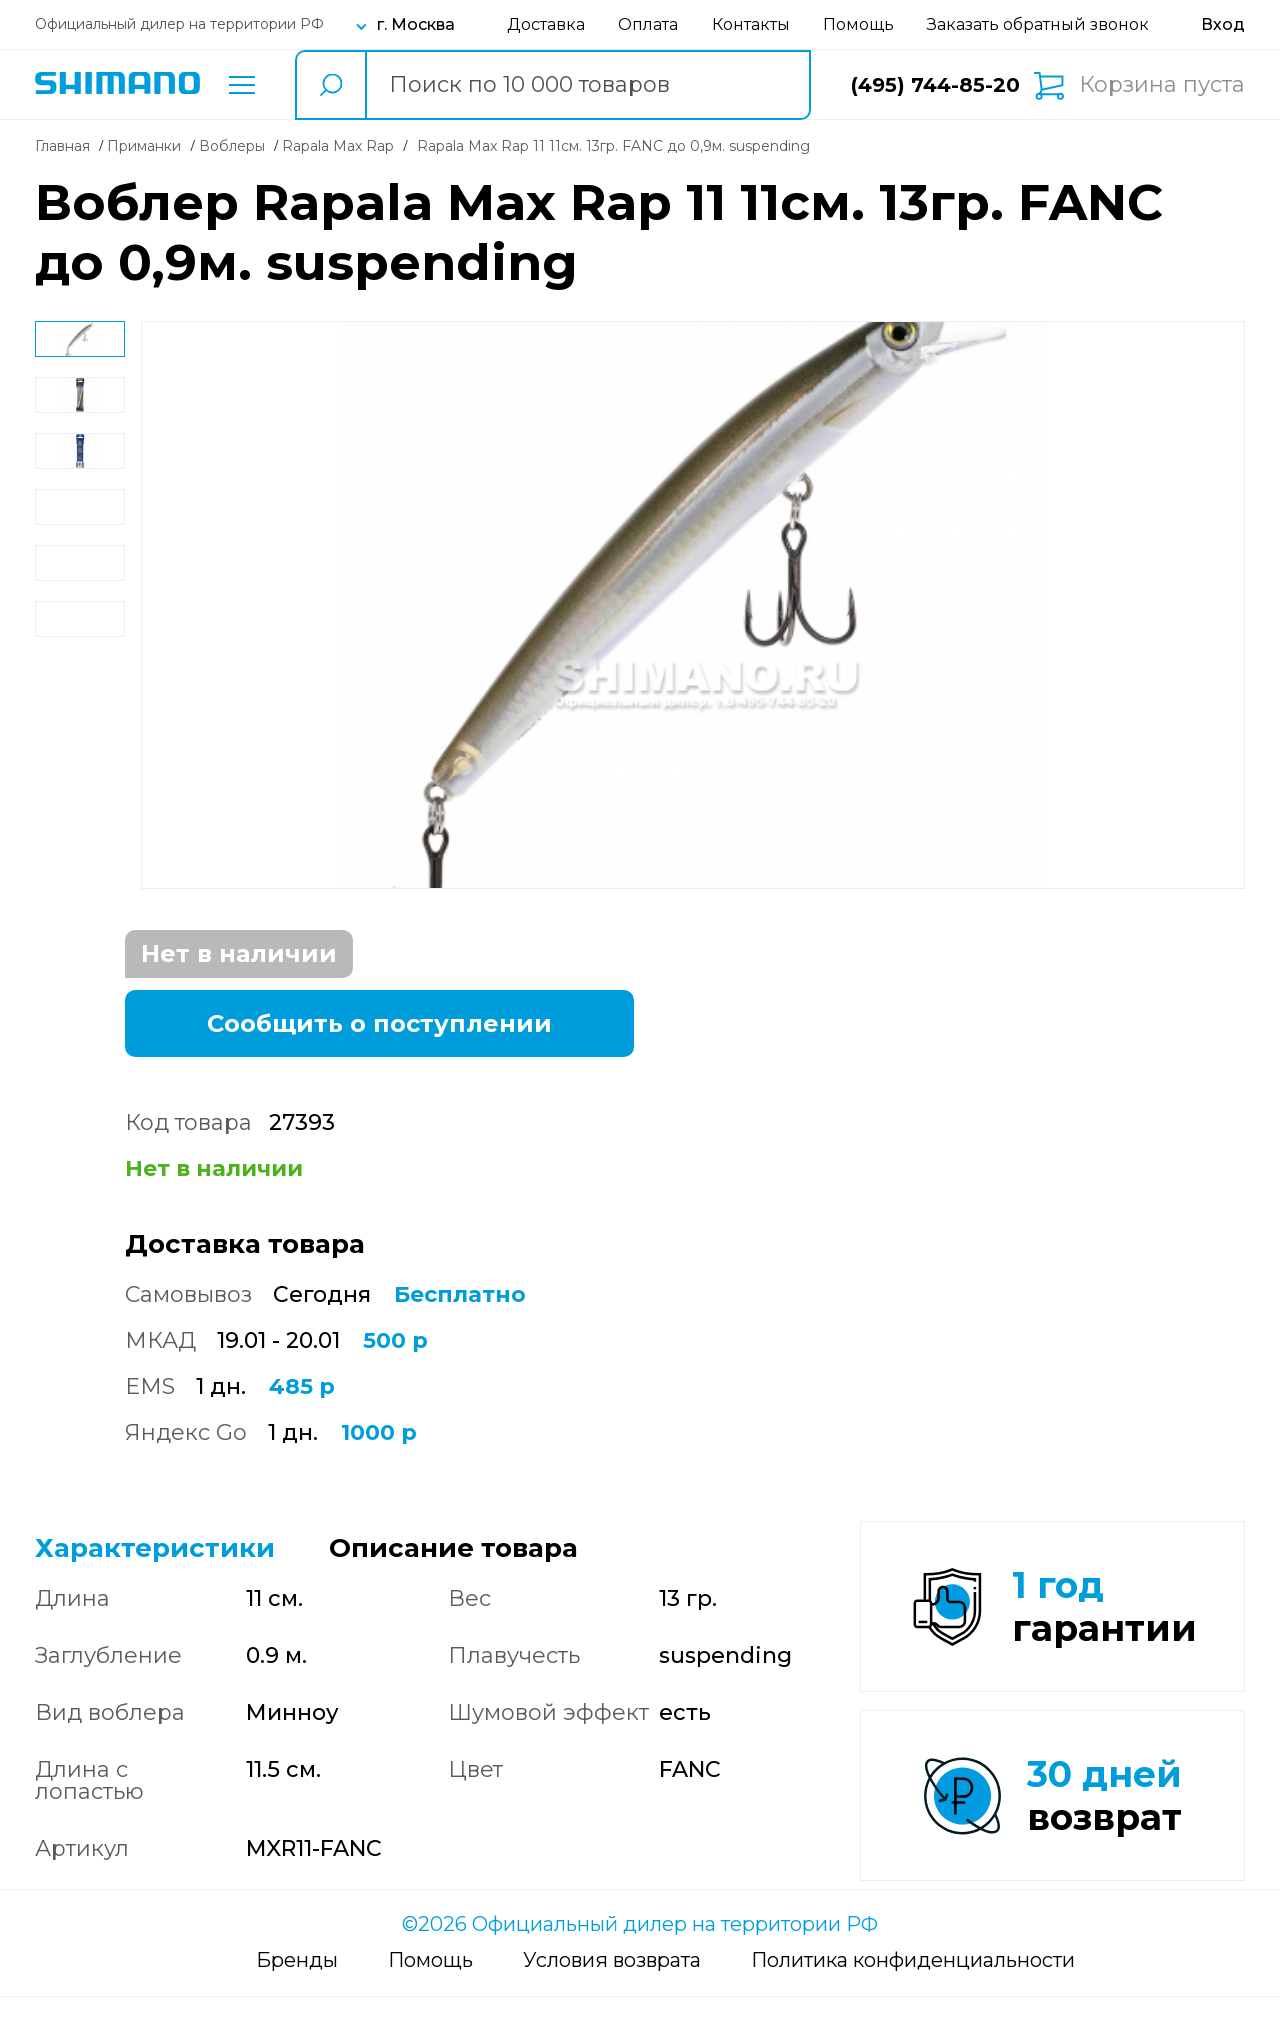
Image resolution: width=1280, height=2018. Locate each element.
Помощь (858, 24)
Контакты (751, 24)
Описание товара (453, 1548)
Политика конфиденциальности (913, 1981)
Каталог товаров (242, 85)
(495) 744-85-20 (935, 85)
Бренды (297, 1981)
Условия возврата (612, 1981)
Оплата (648, 24)
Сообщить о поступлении (379, 1023)
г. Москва (416, 24)
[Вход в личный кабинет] (1223, 24)
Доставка (546, 24)
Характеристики (155, 1548)
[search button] (330, 85)
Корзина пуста (1162, 85)
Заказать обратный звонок (1038, 24)
